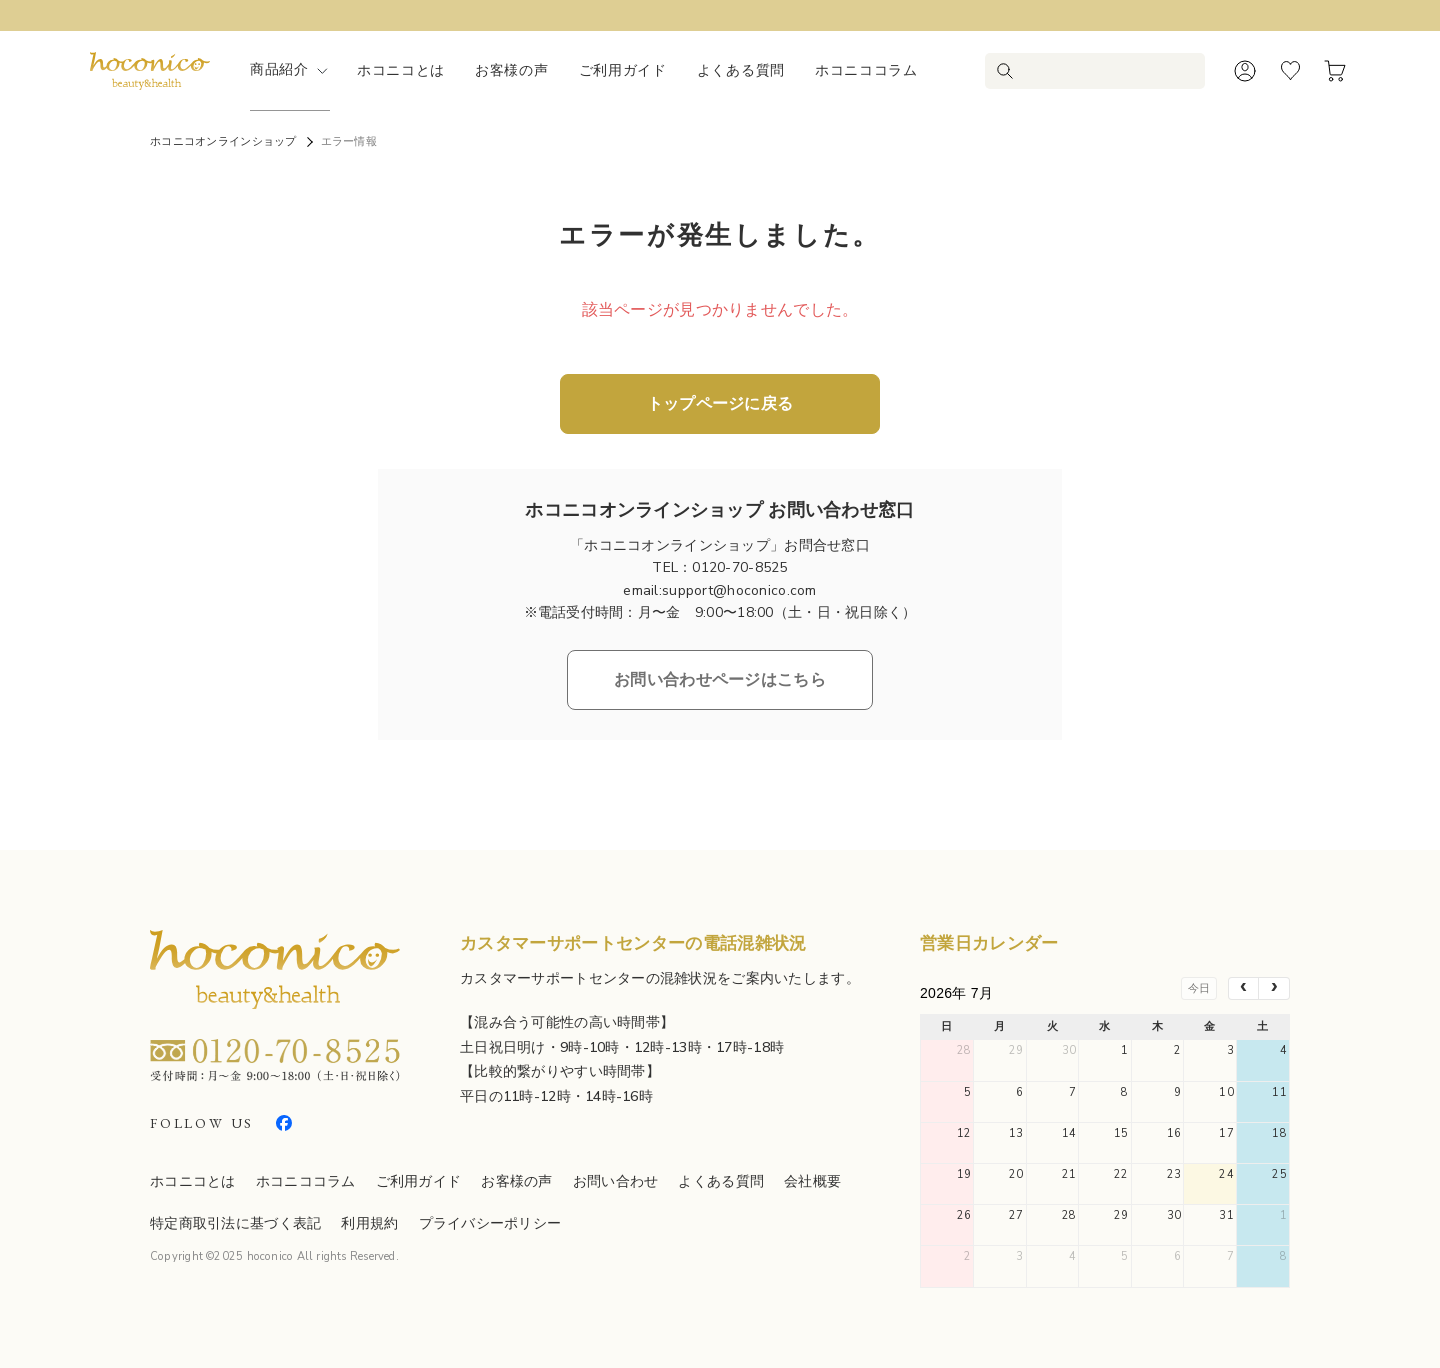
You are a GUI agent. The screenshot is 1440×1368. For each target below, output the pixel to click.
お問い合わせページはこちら (720, 680)
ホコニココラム (866, 70)
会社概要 (812, 1181)
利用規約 (369, 1223)
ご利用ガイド (623, 70)
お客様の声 (512, 70)
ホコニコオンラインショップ (223, 141)
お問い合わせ (616, 1181)
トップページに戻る (720, 404)
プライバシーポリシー (490, 1223)
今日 (1199, 988)
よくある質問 (741, 70)
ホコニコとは (401, 70)
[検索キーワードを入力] (1107, 71)
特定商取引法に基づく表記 (235, 1223)
